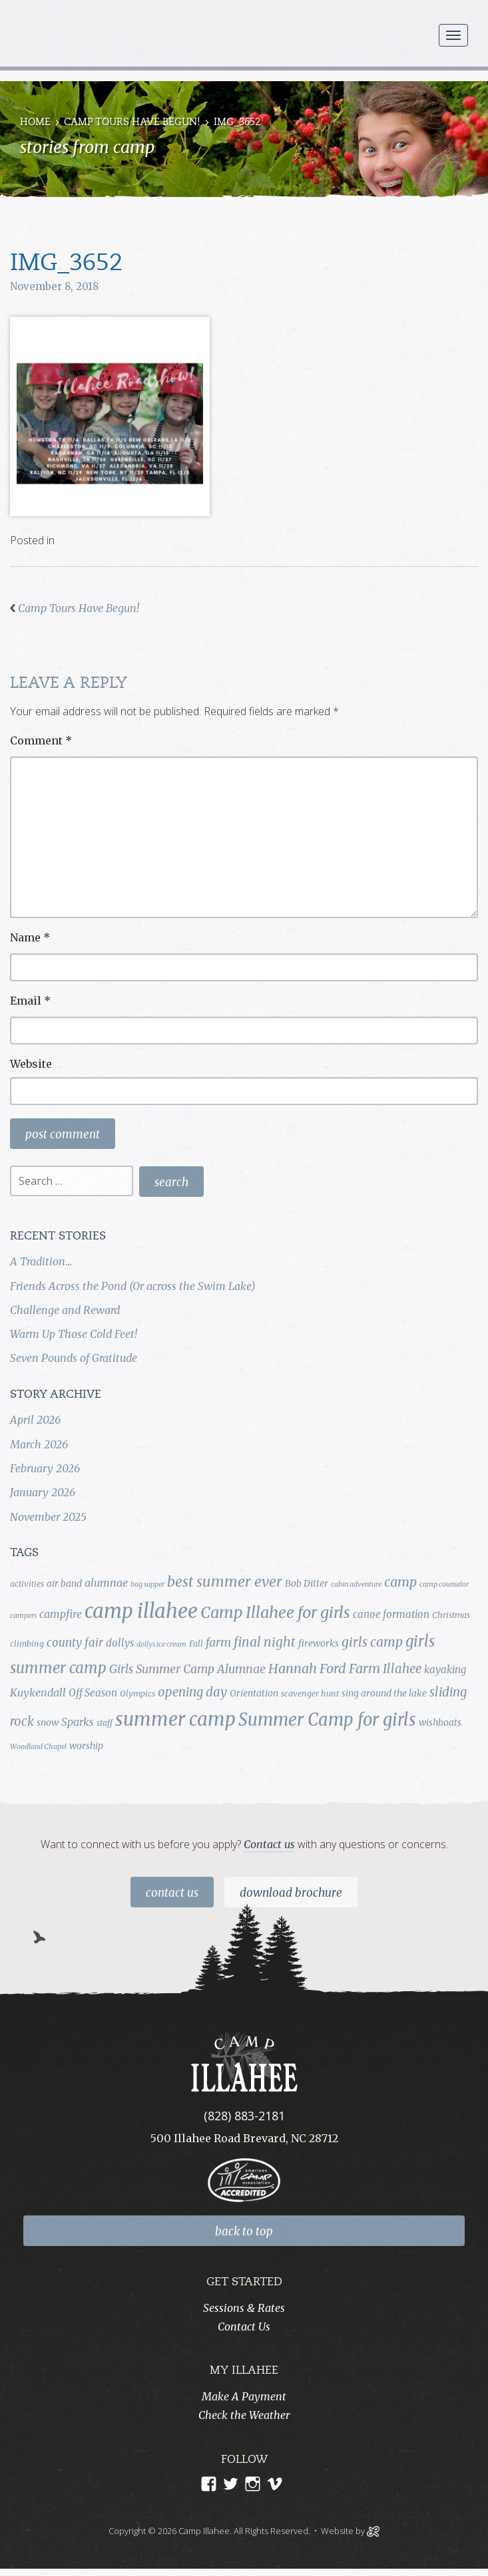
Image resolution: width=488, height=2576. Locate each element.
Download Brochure (291, 1892)
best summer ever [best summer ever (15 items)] (224, 1582)
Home (35, 123)
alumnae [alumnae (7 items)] (106, 1582)
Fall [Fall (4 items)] (196, 1644)
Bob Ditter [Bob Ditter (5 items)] (306, 1583)
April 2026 (35, 1419)
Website (31, 1063)
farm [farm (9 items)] (218, 1642)
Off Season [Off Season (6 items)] (93, 1693)
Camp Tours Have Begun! (132, 123)
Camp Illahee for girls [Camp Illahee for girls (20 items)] (275, 1612)
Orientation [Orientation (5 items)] (254, 1693)
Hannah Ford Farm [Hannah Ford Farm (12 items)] (324, 1669)
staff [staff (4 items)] (105, 1723)
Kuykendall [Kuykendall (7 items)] (38, 1692)
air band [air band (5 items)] (64, 1583)
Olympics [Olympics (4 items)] (137, 1693)
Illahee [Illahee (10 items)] (402, 1669)
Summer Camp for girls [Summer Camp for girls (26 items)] (327, 1719)
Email (30, 1000)
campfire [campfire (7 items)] (60, 1614)
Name (30, 937)
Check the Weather (244, 2415)
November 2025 (48, 1517)
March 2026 (39, 1444)
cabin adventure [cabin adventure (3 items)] (356, 1584)
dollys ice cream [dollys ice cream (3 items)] (161, 1644)
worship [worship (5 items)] (86, 1746)
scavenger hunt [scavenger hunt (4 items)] (310, 1693)
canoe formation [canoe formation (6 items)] (391, 1614)
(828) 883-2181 (244, 2116)
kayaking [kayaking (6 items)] (445, 1669)
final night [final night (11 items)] (265, 1642)
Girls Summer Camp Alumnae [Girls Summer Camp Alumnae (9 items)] (187, 1669)
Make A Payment (244, 2396)
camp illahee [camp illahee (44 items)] (141, 1611)
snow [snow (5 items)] (48, 1722)
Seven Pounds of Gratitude (73, 1358)
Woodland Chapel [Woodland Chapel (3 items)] (38, 1746)
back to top (244, 2231)
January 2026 (42, 1492)
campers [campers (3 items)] (23, 1615)
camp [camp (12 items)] (400, 1582)
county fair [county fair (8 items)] (75, 1642)
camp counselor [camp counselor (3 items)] (444, 1584)
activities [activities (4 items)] (27, 1584)
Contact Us (172, 1892)
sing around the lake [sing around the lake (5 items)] (384, 1693)
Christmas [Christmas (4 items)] (451, 1615)
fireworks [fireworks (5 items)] (318, 1643)
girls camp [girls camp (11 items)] (372, 1642)
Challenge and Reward (65, 1310)
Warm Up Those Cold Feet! (73, 1334)
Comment (41, 740)
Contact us (269, 1844)
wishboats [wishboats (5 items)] (440, 1722)
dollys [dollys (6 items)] (120, 1643)
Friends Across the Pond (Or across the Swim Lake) (133, 1286)
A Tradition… (41, 1261)
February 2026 (45, 1468)
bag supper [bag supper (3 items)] (147, 1584)
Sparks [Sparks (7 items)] (77, 1721)
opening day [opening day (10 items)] (192, 1692)
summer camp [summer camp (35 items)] (175, 1719)
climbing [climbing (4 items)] (27, 1644)
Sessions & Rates (244, 2308)
